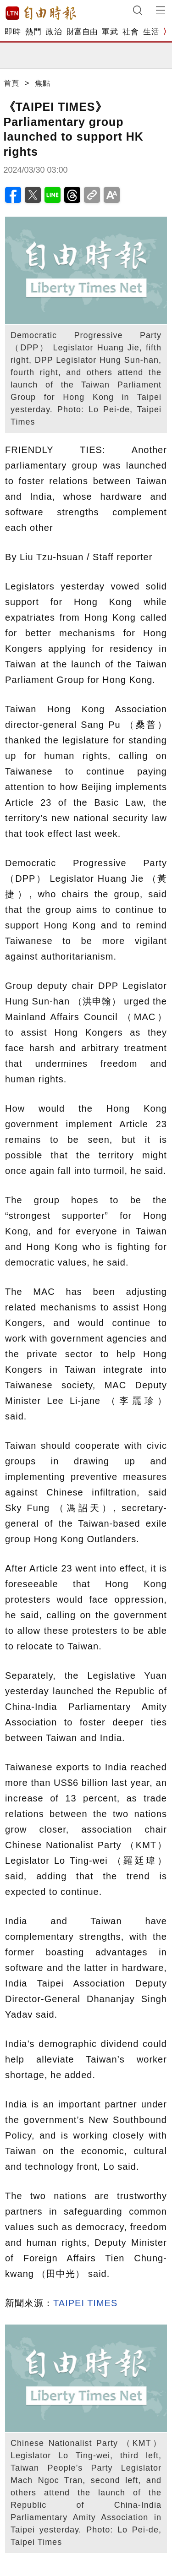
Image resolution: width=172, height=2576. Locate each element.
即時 (13, 31)
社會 (130, 31)
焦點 (42, 83)
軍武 (110, 31)
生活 (151, 31)
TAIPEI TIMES (85, 2303)
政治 (54, 31)
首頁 (11, 83)
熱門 (33, 31)
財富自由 (82, 31)
